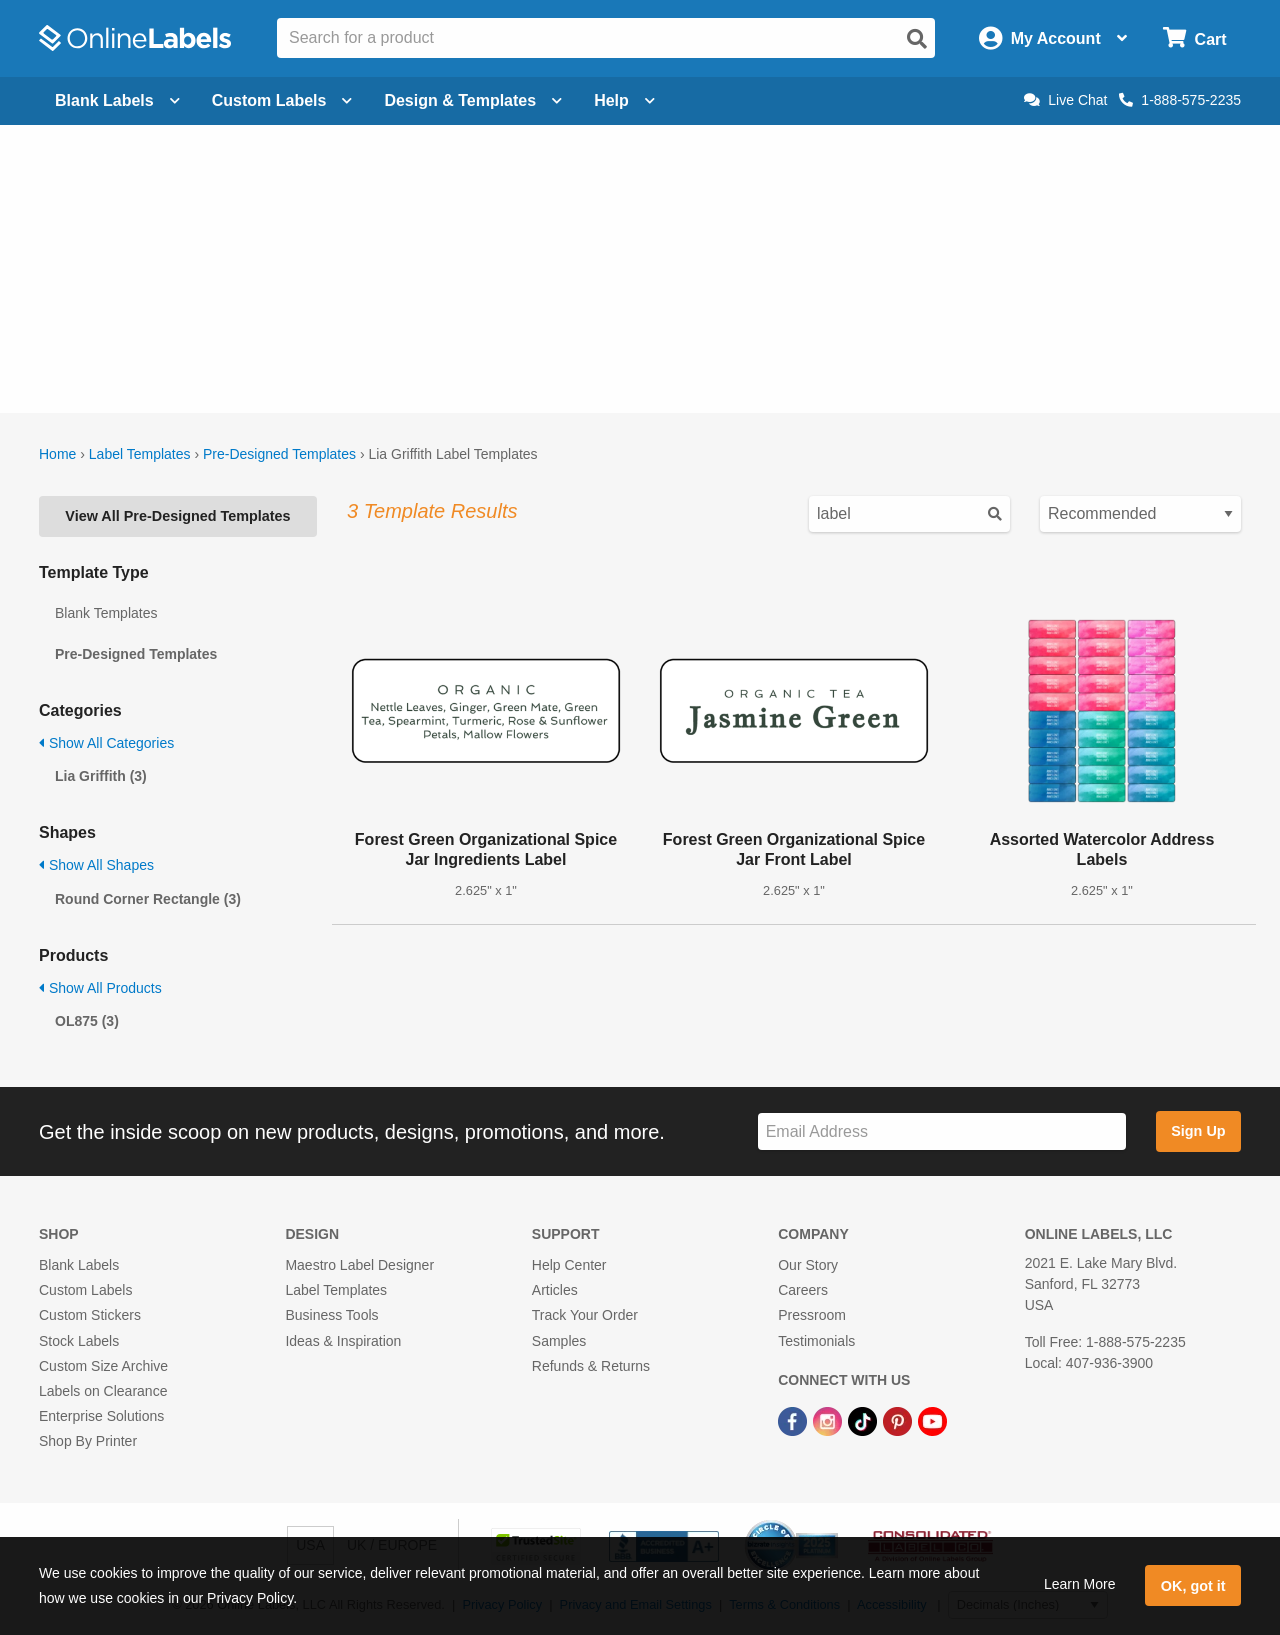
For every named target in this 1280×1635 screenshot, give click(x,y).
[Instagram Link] (829, 1420)
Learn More (1080, 1584)
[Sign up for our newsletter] (942, 1131)
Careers (803, 1290)
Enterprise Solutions (101, 1416)
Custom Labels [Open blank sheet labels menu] (282, 100)
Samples (559, 1341)
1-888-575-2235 (1180, 100)
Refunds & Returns (591, 1366)
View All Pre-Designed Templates (177, 516)
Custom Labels (85, 1290)
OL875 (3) (87, 1021)
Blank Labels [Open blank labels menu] (117, 100)
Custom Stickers (90, 1315)
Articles (555, 1290)
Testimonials (816, 1341)
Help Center (569, 1265)
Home (57, 454)
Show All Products (100, 988)
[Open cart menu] (1194, 38)
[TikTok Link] (864, 1420)
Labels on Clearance (103, 1391)
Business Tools (331, 1315)
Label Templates (140, 454)
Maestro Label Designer (359, 1265)
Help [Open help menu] (624, 100)
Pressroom (812, 1315)
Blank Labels (79, 1265)
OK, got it (1193, 1586)
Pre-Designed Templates (279, 454)
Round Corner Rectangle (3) (148, 899)
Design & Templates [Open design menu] (473, 100)
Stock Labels (79, 1341)
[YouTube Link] (932, 1420)
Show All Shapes (96, 865)
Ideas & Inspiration (343, 1341)
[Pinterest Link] (899, 1420)
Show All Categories (106, 743)
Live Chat (1065, 100)
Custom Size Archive (103, 1366)
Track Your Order (585, 1315)
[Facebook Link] (794, 1420)
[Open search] (917, 39)
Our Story (808, 1265)
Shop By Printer (88, 1441)
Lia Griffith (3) (101, 776)
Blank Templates (106, 613)
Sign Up (1198, 1131)
